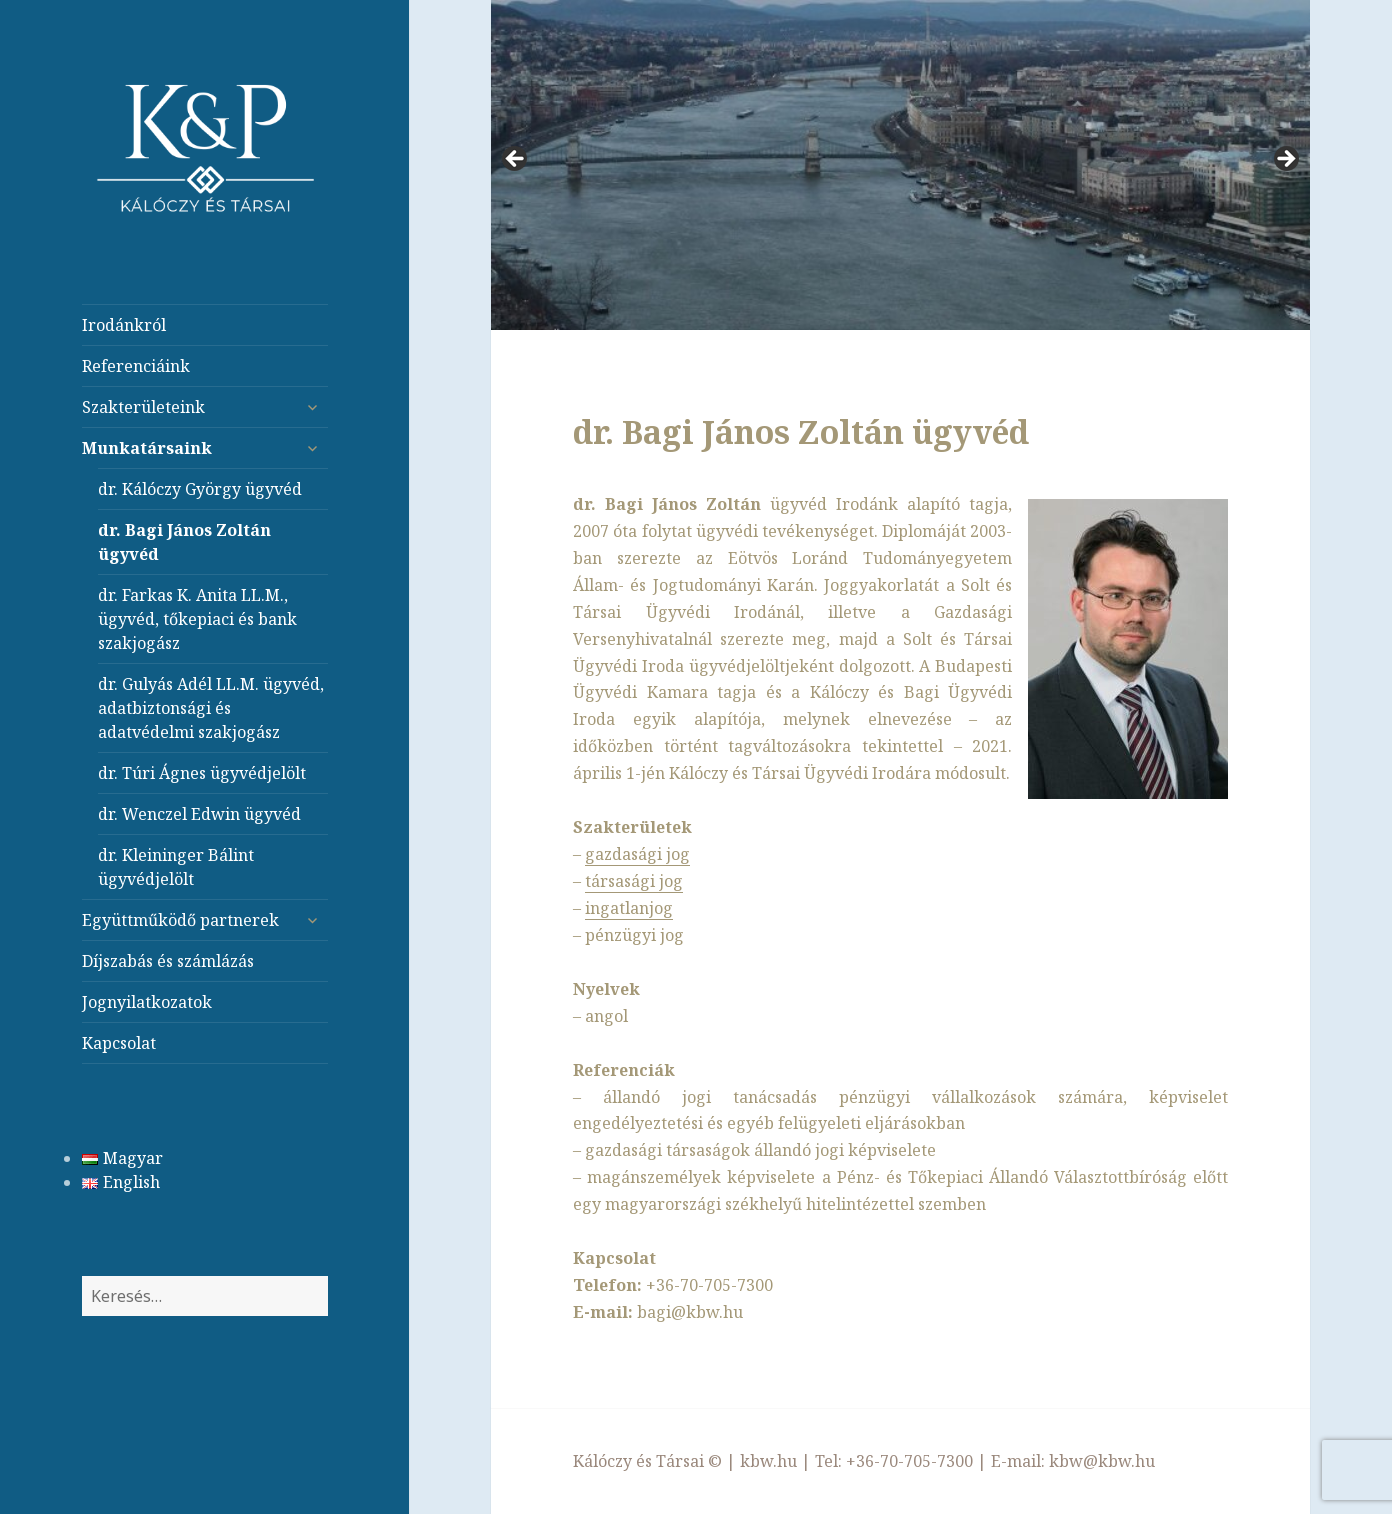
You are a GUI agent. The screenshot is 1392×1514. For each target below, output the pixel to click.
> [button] (1285, 160)
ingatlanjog (629, 908)
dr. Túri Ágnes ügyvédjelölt (202, 773)
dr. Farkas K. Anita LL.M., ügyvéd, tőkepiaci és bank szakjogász (197, 619)
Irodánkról (124, 325)
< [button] (516, 160)
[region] (900, 165)
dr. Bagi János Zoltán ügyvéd (184, 542)
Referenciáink (136, 366)
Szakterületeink (143, 407)
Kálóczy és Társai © (647, 1461)
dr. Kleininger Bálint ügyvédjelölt (176, 867)
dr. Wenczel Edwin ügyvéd (199, 814)
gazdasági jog (637, 854)
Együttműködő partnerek (180, 920)
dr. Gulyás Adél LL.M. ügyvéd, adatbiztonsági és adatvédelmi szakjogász (211, 708)
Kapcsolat (119, 1043)
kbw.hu (768, 1461)
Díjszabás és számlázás (168, 961)
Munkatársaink (147, 448)
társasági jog (634, 881)
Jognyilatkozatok (147, 1002)
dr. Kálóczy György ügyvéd (200, 489)
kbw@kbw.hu (1102, 1461)
